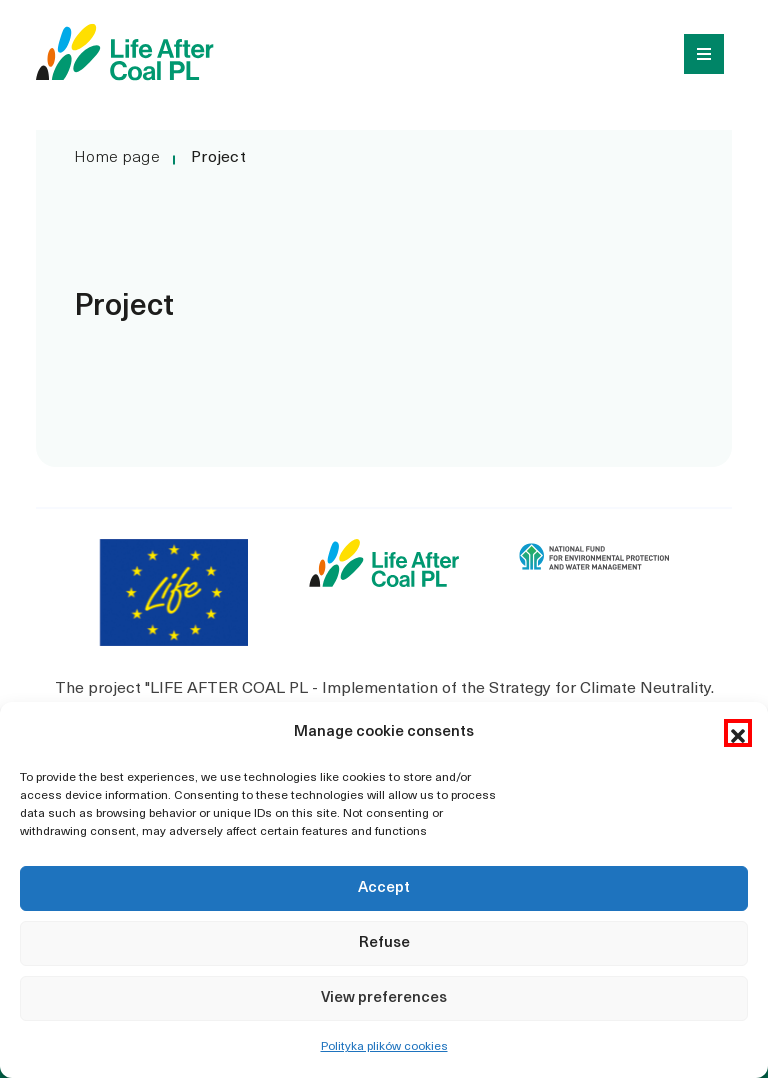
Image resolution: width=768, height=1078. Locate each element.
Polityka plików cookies (384, 1047)
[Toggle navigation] (697, 52)
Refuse (384, 943)
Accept (384, 888)
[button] (738, 733)
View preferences (384, 998)
